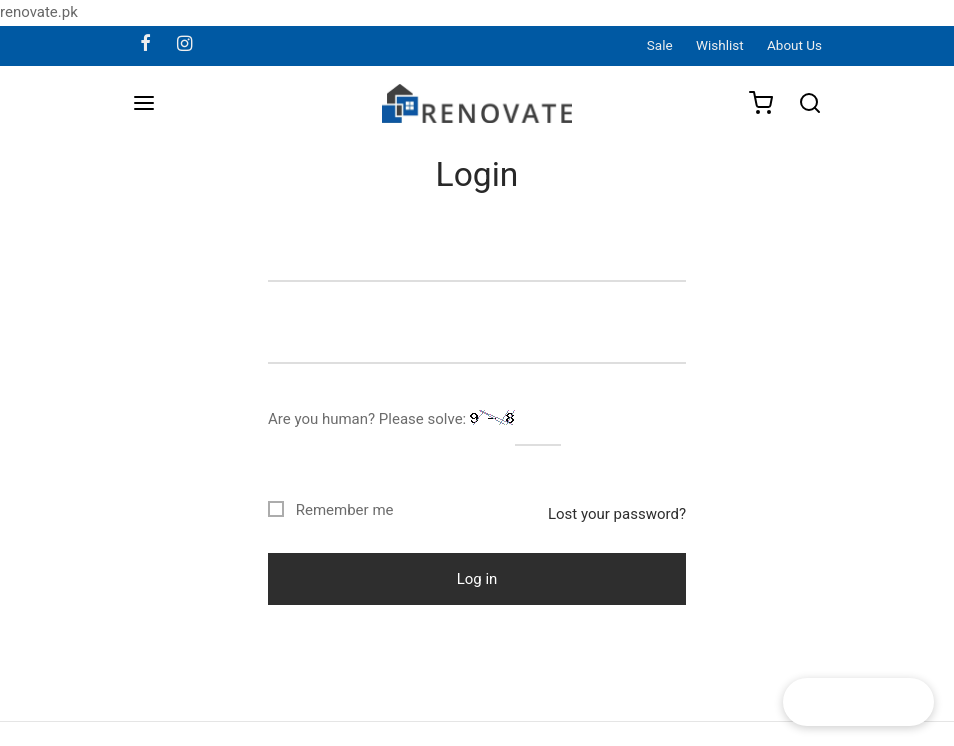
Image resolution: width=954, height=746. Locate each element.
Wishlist (720, 45)
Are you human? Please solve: (414, 420)
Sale (660, 45)
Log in (477, 579)
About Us (794, 45)
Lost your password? (617, 514)
